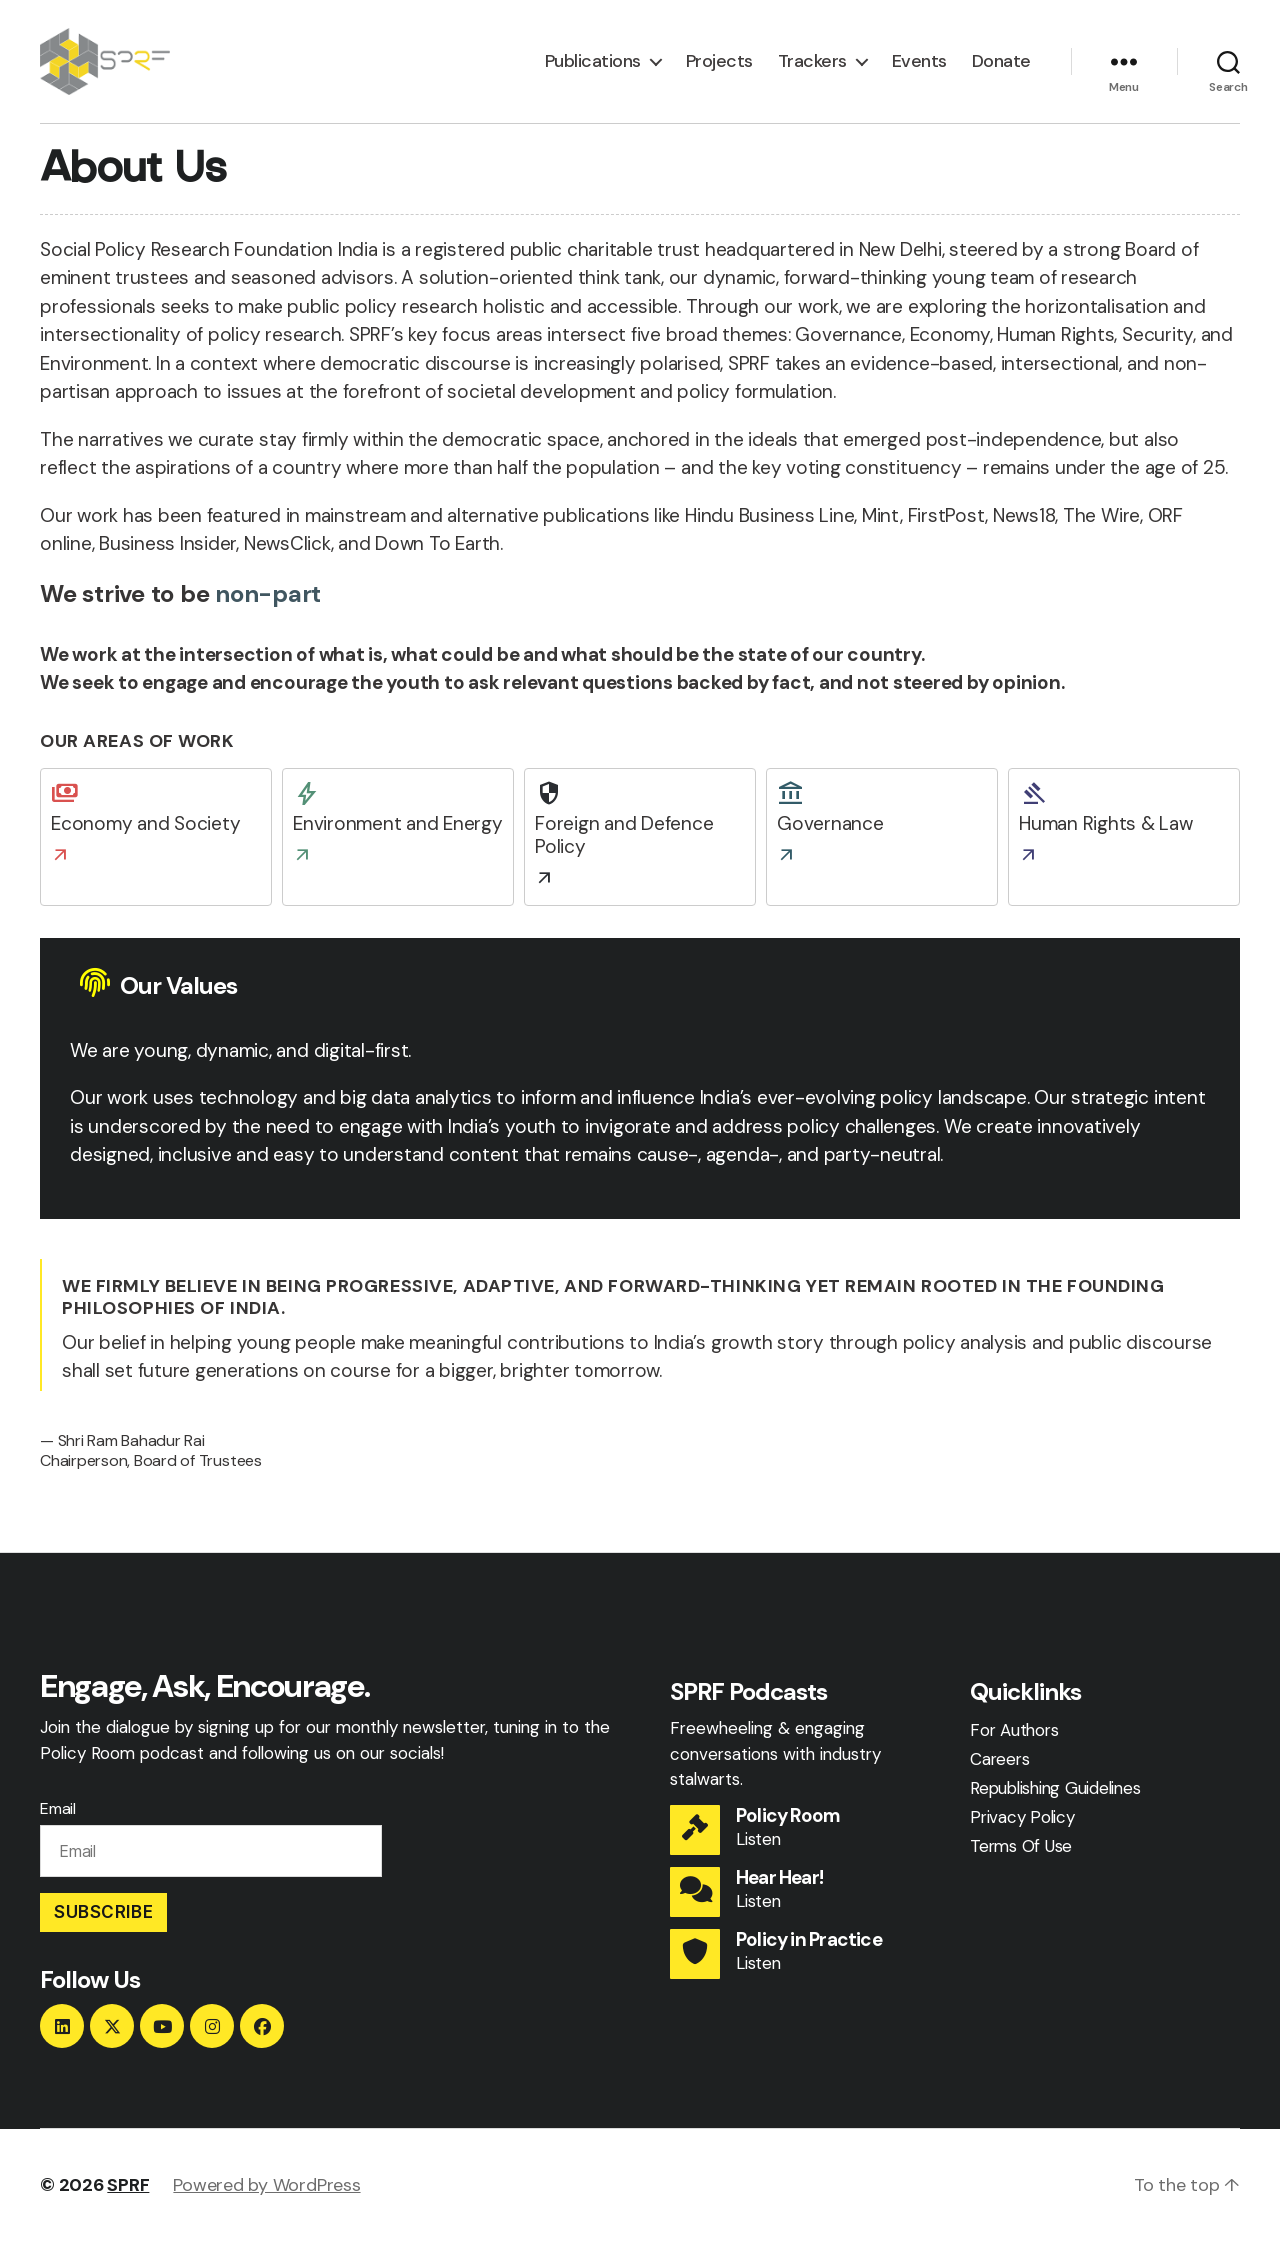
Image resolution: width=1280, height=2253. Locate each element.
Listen (758, 1850)
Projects (719, 67)
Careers (999, 1769)
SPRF (128, 2196)
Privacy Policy (1022, 1827)
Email (58, 1819)
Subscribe (103, 1922)
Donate (1001, 67)
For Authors (1014, 1740)
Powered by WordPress (266, 2196)
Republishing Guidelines (1055, 1798)
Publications (593, 67)
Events (919, 67)
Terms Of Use (1021, 1856)
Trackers (812, 67)
